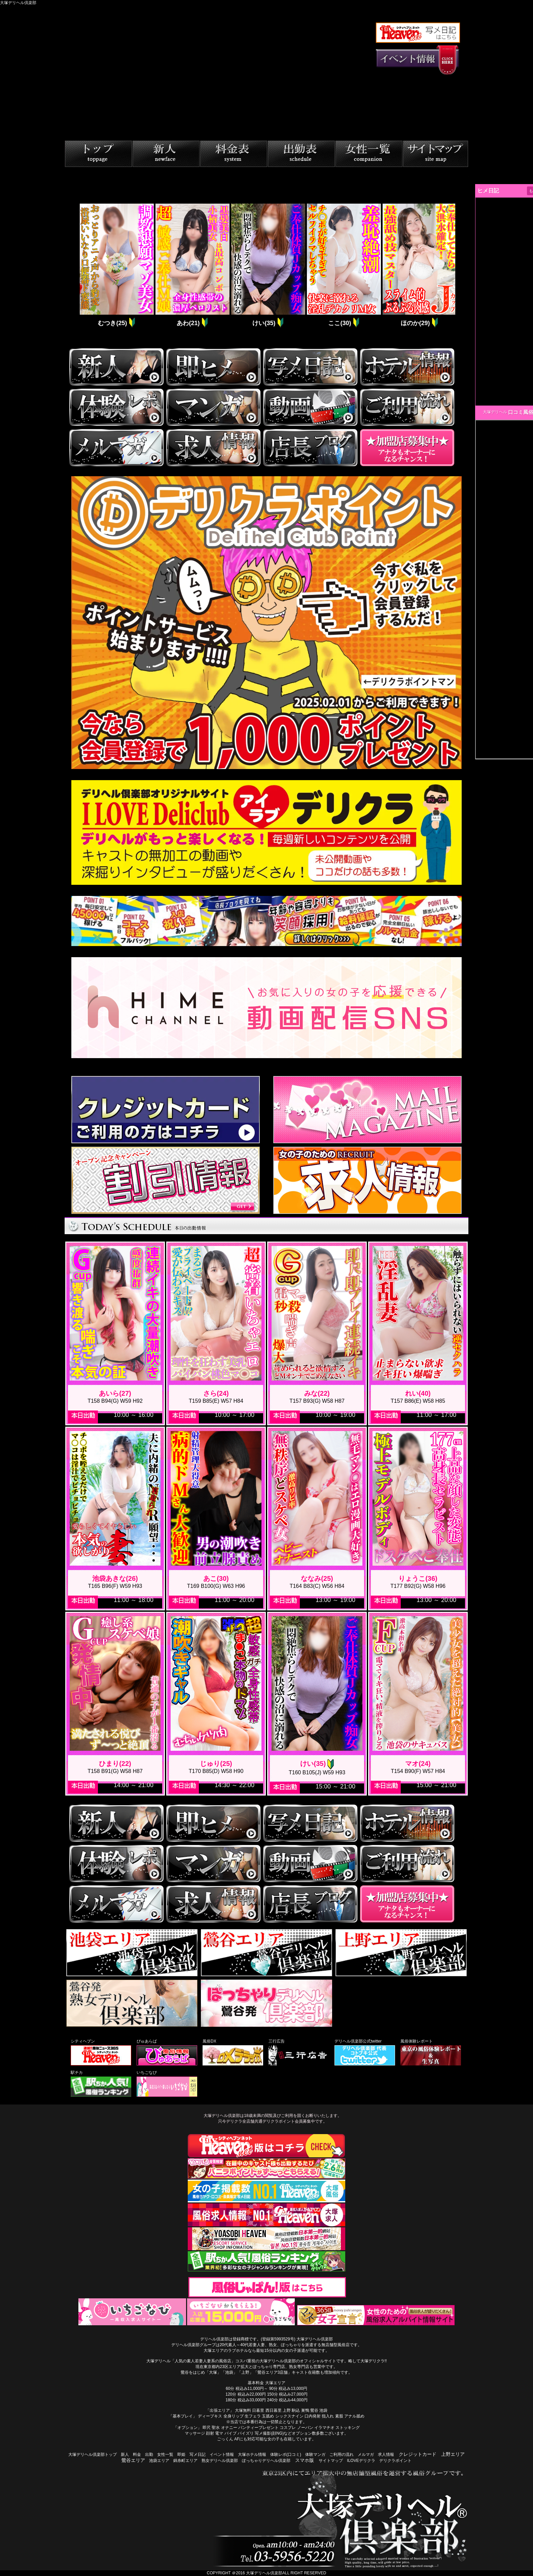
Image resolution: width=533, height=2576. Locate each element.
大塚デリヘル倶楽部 (264, 2573)
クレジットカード (417, 2454)
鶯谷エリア (133, 2460)
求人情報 (386, 2454)
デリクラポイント (395, 2460)
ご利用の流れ (341, 2454)
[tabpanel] (116, 266)
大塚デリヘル (495, 412)
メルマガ (366, 2454)
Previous (73, 266)
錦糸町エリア (185, 2460)
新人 (125, 2454)
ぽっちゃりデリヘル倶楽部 (266, 2460)
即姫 (181, 2454)
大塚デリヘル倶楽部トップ (92, 2454)
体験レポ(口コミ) (285, 2454)
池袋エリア (159, 2460)
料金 (137, 2454)
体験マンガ (315, 2454)
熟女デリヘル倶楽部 (220, 2460)
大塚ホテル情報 (252, 2454)
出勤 (149, 2454)
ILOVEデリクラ (361, 2460)
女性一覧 (165, 2454)
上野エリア (453, 2454)
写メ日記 (197, 2454)
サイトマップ (331, 2460)
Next (460, 266)
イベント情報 (222, 2454)
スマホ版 (304, 2460)
